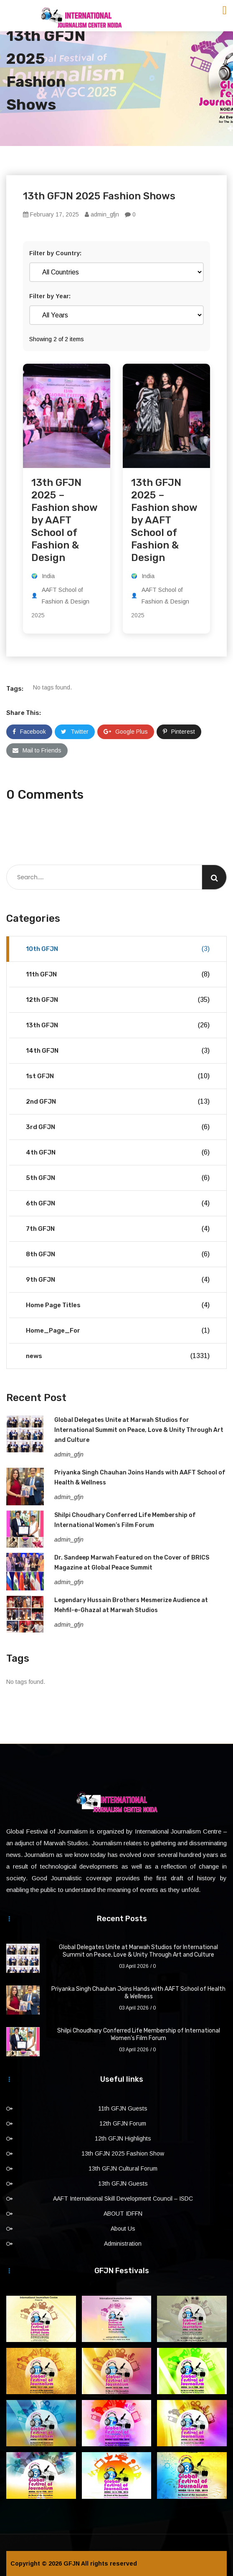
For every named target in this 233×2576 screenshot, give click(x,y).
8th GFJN (118, 1254)
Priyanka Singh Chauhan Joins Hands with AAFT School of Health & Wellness (138, 1992)
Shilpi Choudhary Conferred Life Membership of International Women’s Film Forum (138, 2034)
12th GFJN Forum (122, 2123)
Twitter (75, 731)
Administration (123, 2243)
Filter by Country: (55, 253)
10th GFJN (118, 949)
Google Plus (126, 731)
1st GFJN (118, 1076)
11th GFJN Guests (122, 2108)
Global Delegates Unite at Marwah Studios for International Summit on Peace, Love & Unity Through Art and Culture (138, 1430)
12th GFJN (118, 1000)
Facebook (29, 731)
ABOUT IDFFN (123, 2213)
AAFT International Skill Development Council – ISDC (123, 2198)
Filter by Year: (50, 296)
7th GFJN (118, 1229)
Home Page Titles (118, 1305)
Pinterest (179, 731)
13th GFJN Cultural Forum (123, 2168)
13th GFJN (118, 1025)
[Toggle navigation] (225, 10)
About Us (123, 2228)
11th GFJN (118, 974)
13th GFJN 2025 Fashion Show (122, 2153)
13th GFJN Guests (123, 2183)
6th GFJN (118, 1203)
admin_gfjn (102, 214)
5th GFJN (118, 1178)
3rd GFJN (118, 1127)
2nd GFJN (118, 1101)
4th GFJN (118, 1152)
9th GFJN (118, 1279)
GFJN (71, 2563)
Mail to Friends (37, 750)
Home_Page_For (118, 1330)
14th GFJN (118, 1050)
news (118, 1356)
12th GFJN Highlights (123, 2138)
